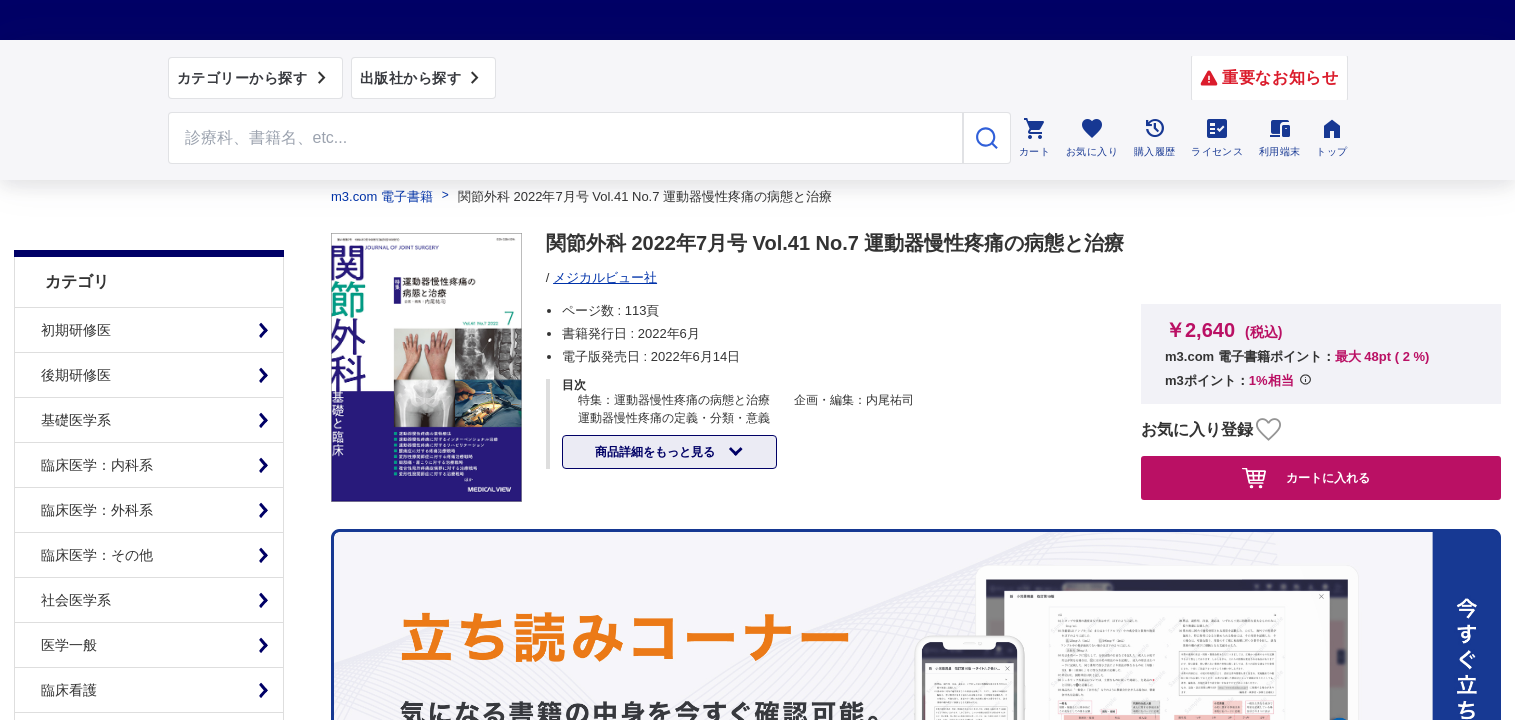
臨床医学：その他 (97, 505)
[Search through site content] (566, 138)
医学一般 (69, 595)
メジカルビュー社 (605, 277)
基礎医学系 (76, 370)
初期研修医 (76, 280)
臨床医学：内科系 (97, 415)
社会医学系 (76, 550)
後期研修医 (76, 325)
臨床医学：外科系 (97, 460)
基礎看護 (69, 685)
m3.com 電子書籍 (382, 196)
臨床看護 (69, 640)
